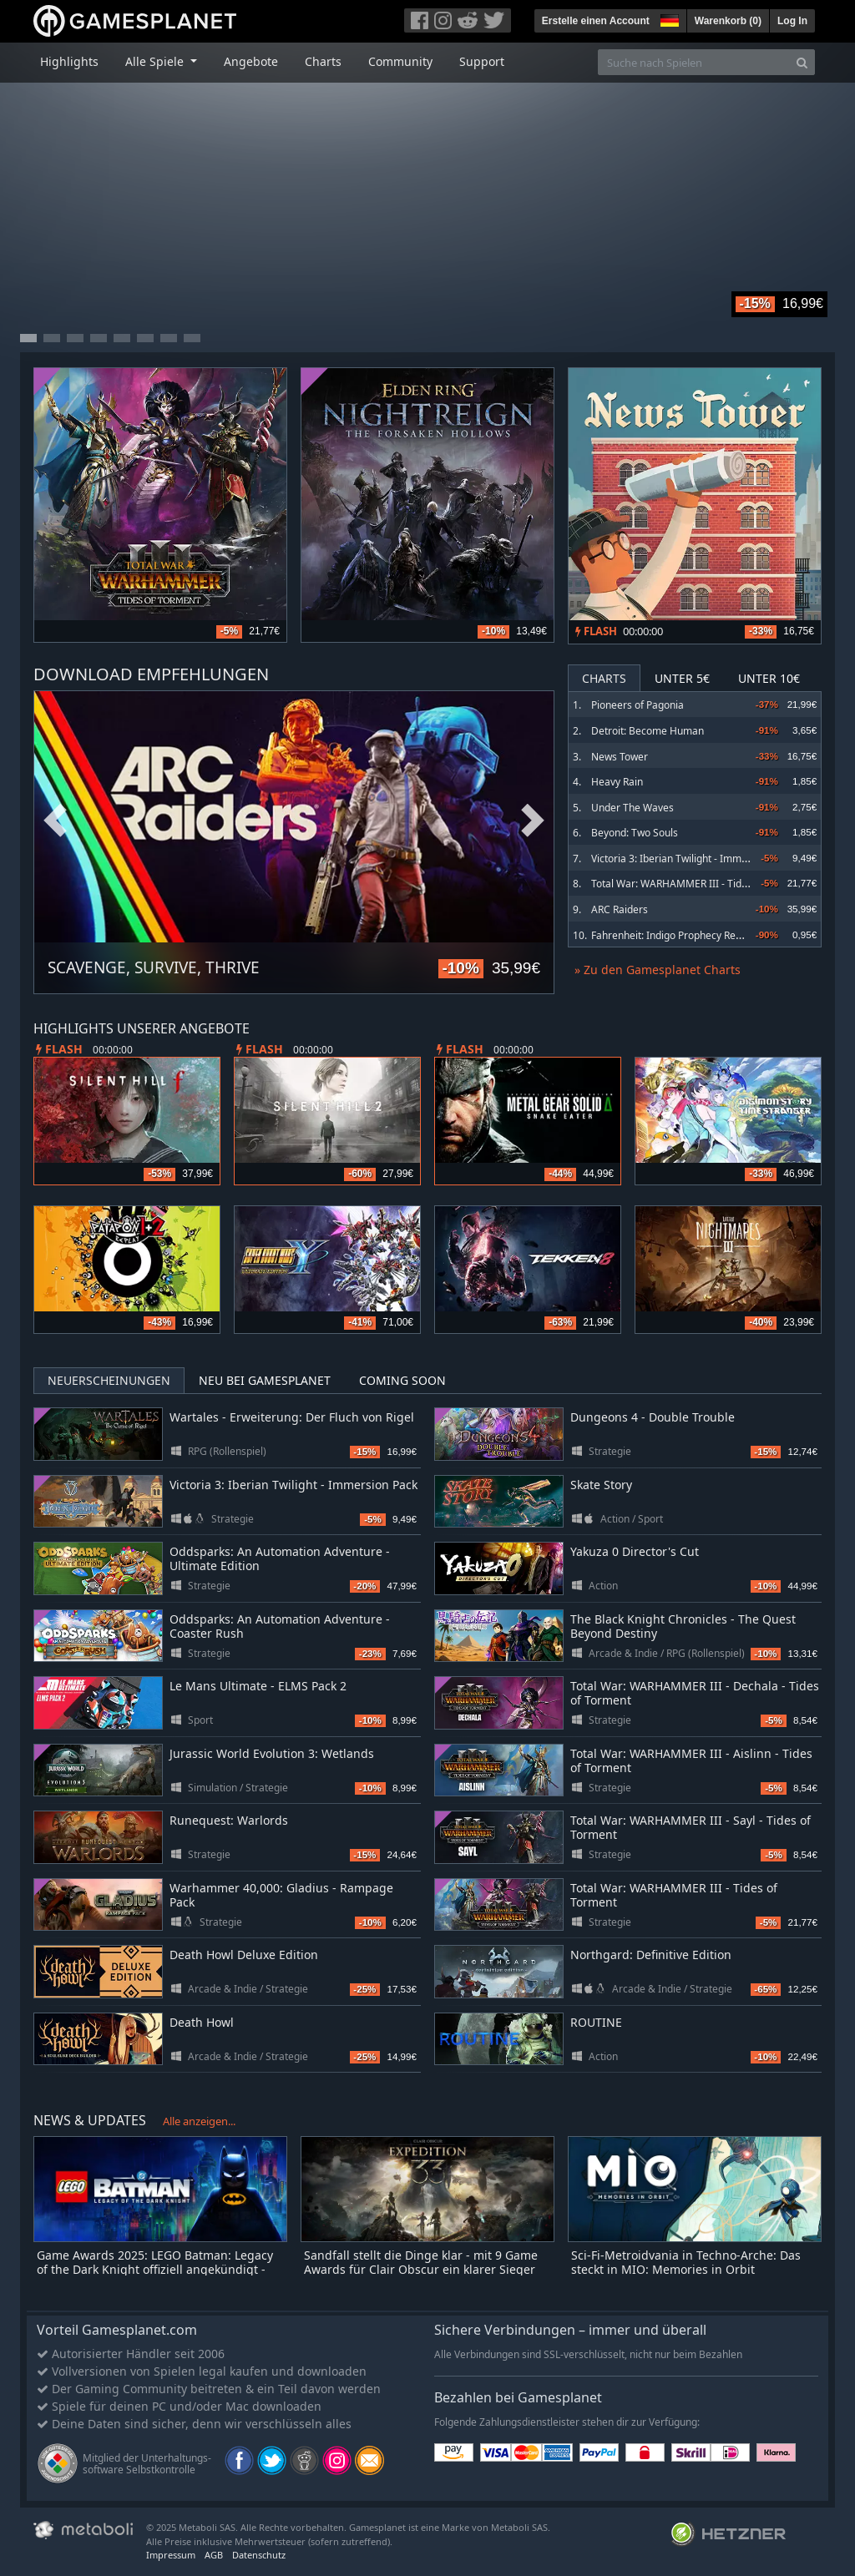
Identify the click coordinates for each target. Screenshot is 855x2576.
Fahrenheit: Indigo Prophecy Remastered (686, 935)
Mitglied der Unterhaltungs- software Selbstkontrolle (147, 2464)
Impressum (170, 2554)
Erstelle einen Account (596, 21)
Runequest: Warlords (228, 1820)
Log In (792, 21)
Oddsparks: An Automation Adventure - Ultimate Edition (279, 1558)
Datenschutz (259, 2554)
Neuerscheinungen (109, 1380)
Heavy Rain (617, 781)
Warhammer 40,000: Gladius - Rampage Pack (281, 1895)
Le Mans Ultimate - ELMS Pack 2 (258, 1686)
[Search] (802, 62)
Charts (323, 61)
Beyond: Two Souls (634, 832)
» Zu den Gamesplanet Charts (657, 969)
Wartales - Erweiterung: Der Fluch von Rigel (291, 1417)
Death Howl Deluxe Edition (243, 1954)
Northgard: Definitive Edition (650, 1954)
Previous (55, 821)
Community (400, 61)
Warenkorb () (728, 21)
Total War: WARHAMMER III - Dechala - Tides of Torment (694, 1693)
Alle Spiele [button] (156, 61)
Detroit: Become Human (647, 731)
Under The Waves (632, 807)
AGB (214, 2554)
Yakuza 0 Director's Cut (634, 1551)
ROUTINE (596, 2022)
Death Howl (201, 2022)
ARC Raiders (619, 909)
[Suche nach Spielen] (694, 62)
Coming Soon (402, 1380)
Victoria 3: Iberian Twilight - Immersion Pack (693, 858)
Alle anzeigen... (199, 2121)
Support (481, 61)
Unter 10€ (769, 678)
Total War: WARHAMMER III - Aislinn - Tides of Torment (691, 1760)
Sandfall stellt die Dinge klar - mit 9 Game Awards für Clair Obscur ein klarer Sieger (421, 2262)
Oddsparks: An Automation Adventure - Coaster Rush (279, 1626)
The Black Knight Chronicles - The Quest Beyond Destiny (683, 1626)
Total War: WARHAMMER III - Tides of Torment (698, 883)
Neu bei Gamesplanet (265, 1380)
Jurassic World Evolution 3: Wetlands (271, 1753)
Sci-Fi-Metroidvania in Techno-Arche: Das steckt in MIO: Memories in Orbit (686, 2262)
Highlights (69, 61)
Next (532, 821)
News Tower (619, 756)
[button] (668, 18)
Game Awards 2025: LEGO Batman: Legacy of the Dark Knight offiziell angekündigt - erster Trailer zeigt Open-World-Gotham (155, 2269)
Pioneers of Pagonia (637, 705)
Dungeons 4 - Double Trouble (652, 1417)
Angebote (251, 61)
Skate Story (601, 1485)
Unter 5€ (682, 678)
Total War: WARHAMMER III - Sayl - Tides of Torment (690, 1827)
